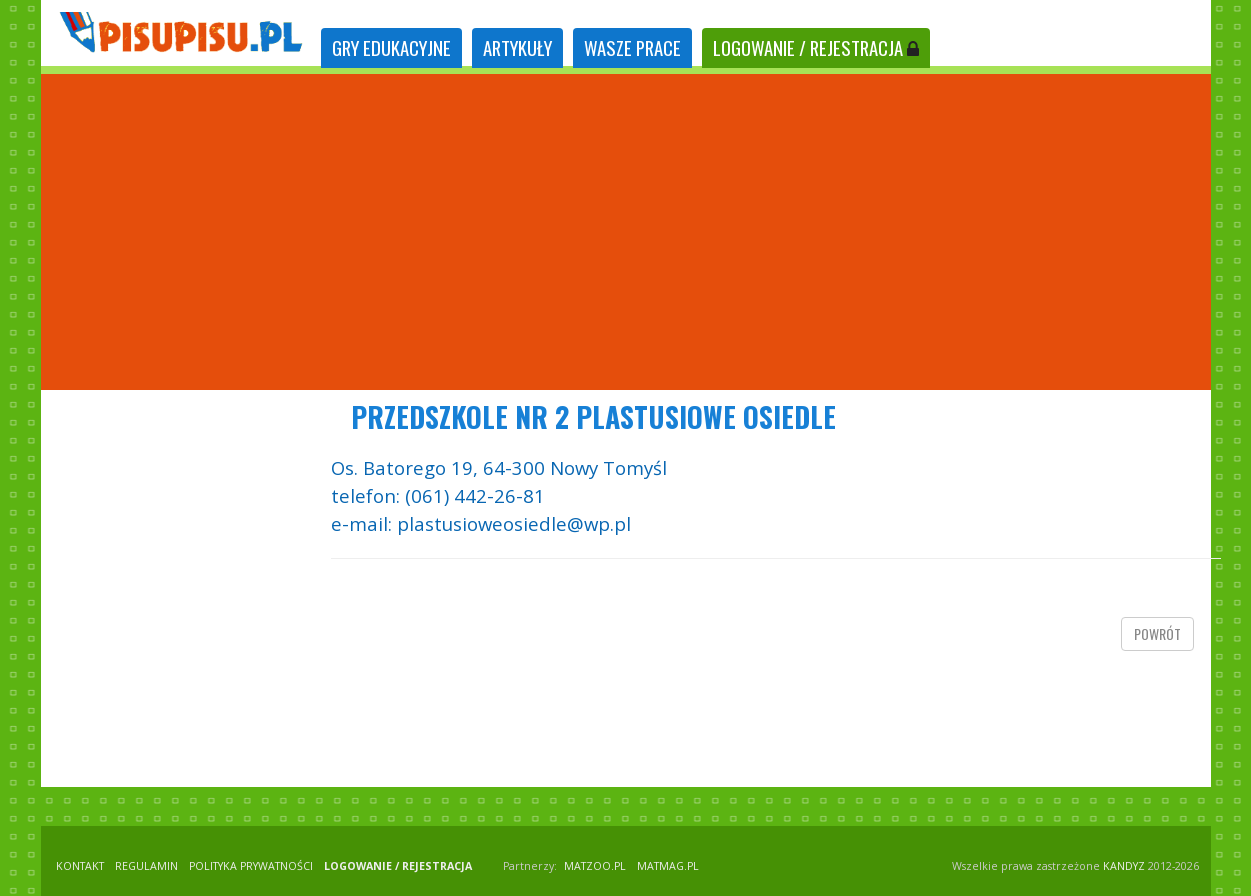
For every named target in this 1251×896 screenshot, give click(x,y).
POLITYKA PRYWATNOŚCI (251, 866)
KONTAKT (80, 866)
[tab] (391, 48)
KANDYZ (1124, 866)
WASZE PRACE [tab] (632, 47)
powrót (1157, 633)
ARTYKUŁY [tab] (517, 47)
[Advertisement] (626, 232)
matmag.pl (668, 866)
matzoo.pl (595, 866)
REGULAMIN (146, 866)
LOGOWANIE (816, 47)
